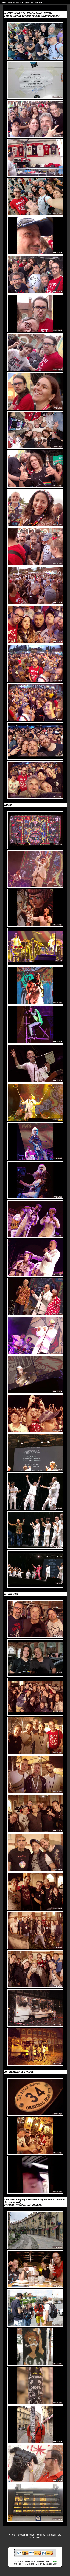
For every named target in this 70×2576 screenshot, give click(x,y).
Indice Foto (34, 2535)
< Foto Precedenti (18, 2535)
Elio (16, 2)
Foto (22, 2)
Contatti (51, 2535)
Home (9, 2)
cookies (53, 2561)
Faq (43, 2535)
